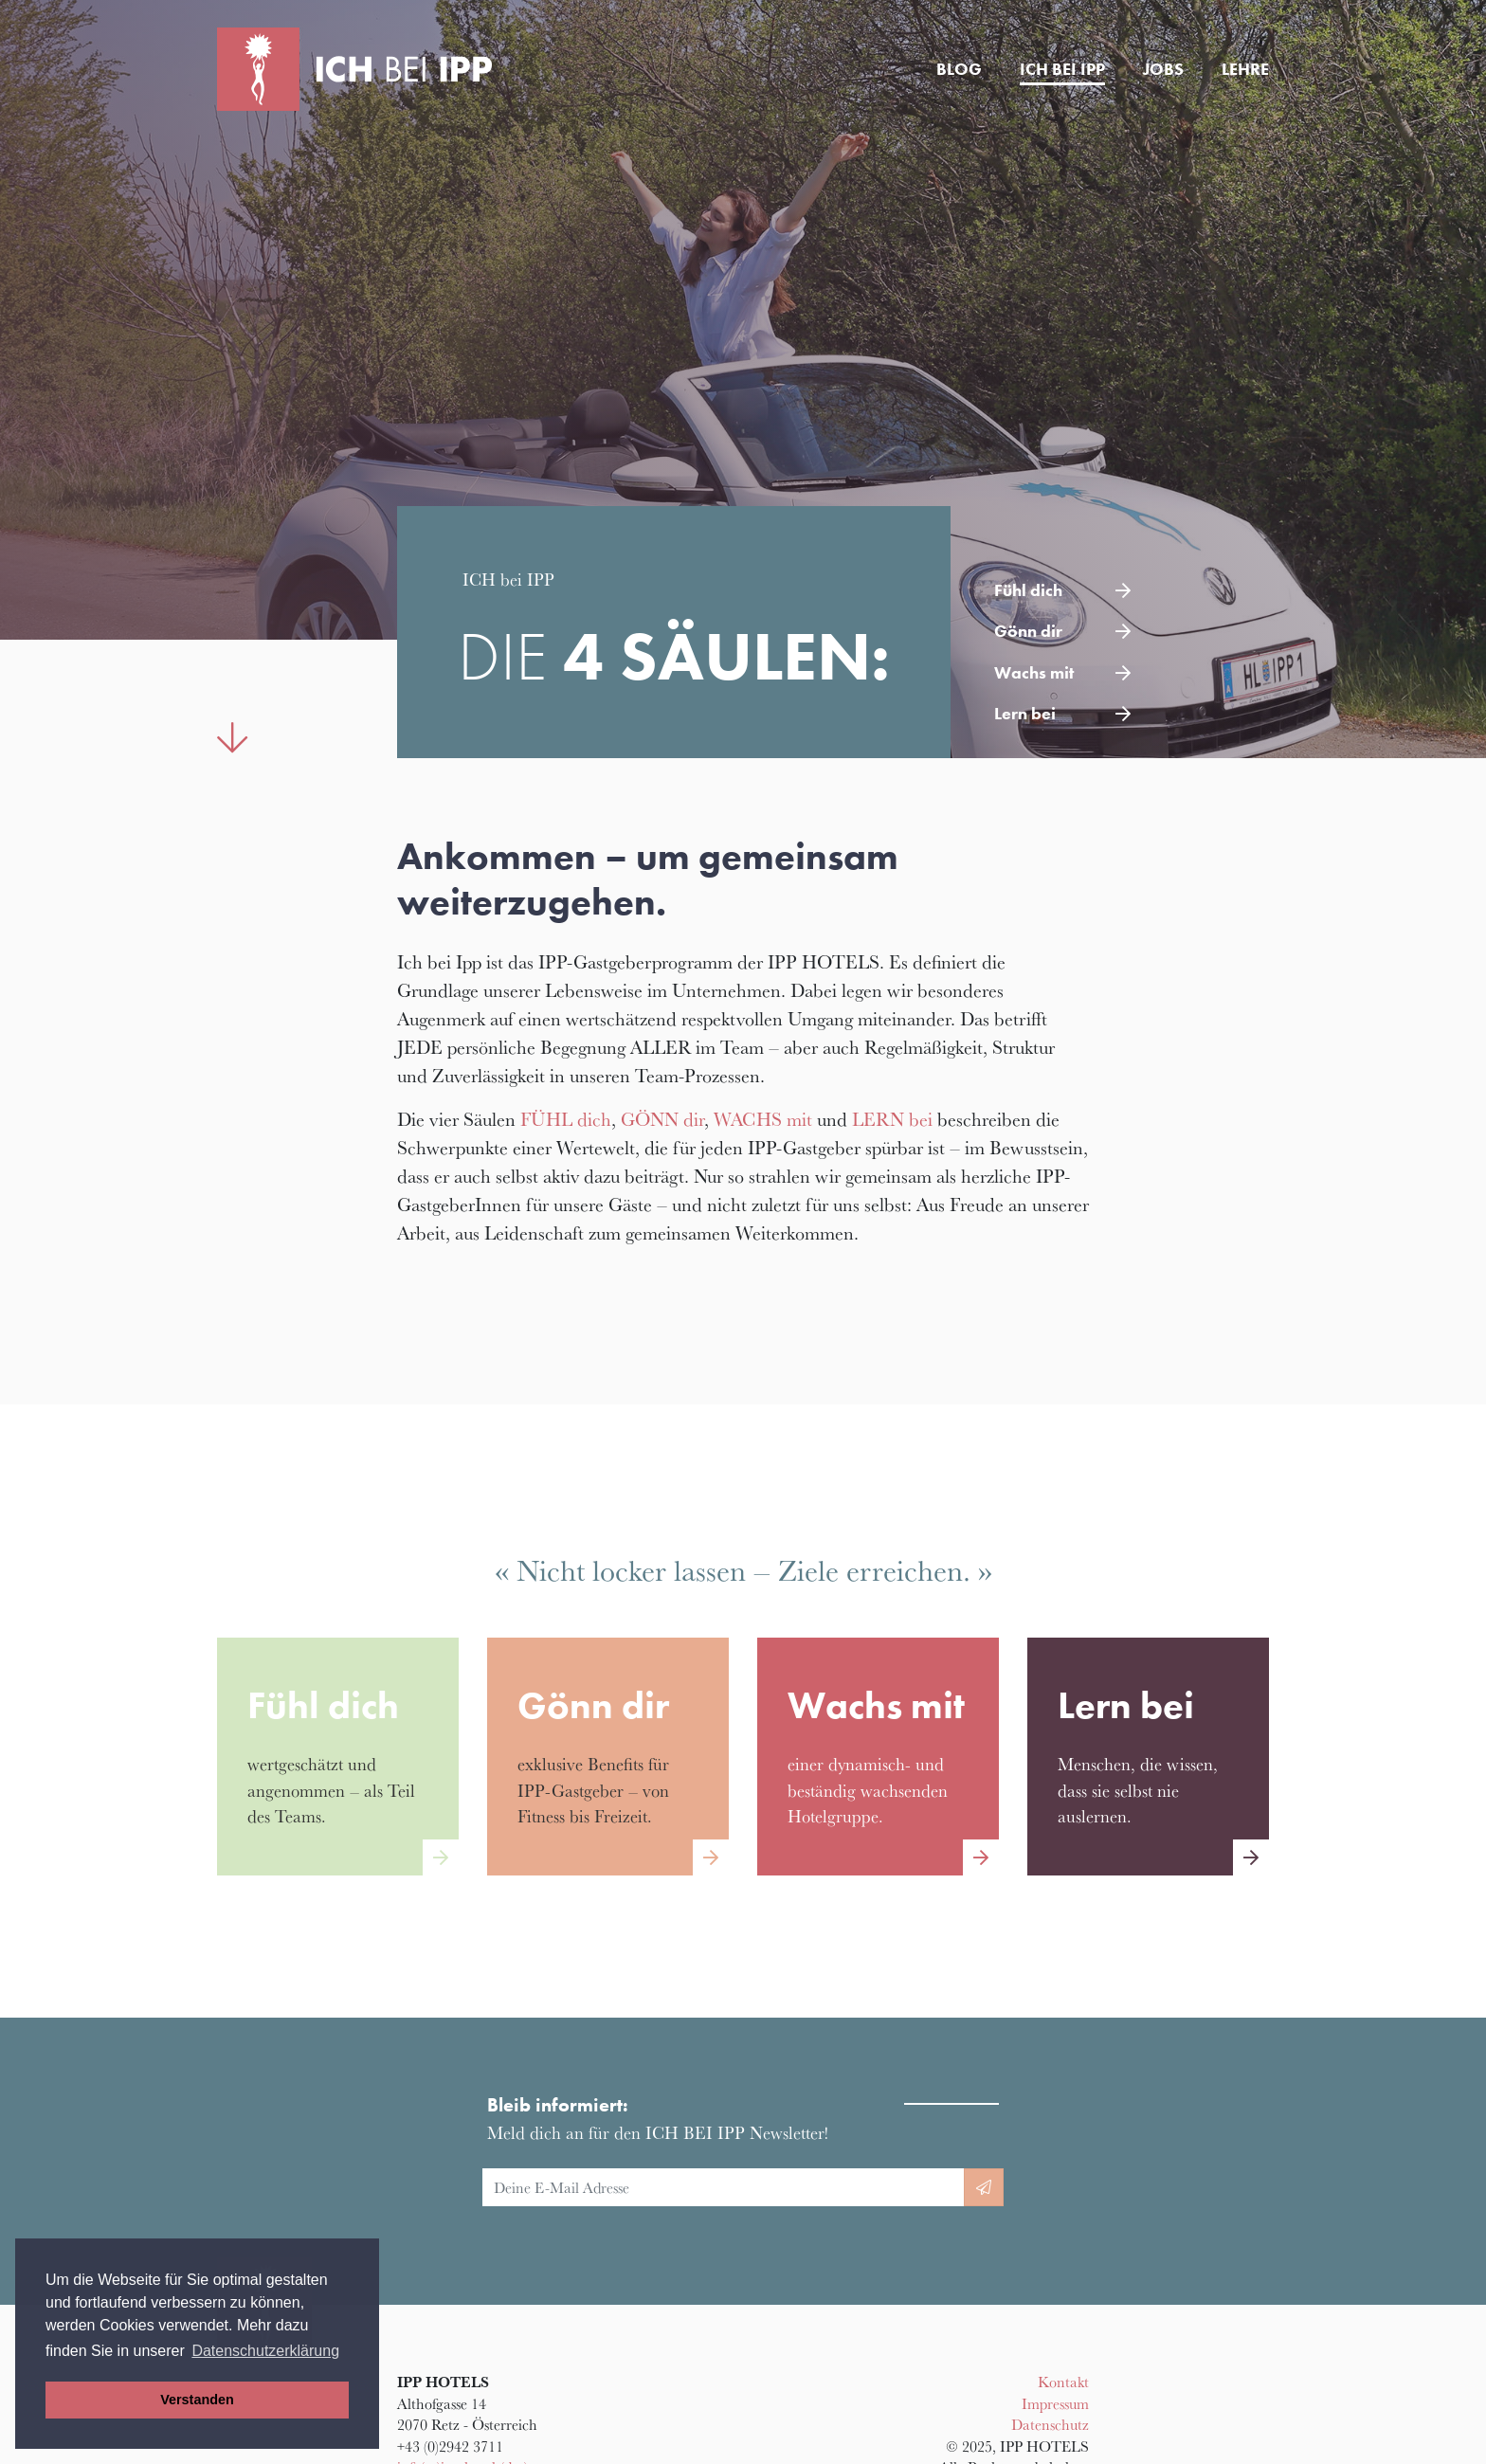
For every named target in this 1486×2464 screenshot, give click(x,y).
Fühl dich (1028, 590)
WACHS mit (763, 1118)
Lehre (1245, 69)
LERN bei (892, 1118)
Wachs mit (1034, 672)
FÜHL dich (565, 1118)
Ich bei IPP (1062, 69)
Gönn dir (1028, 631)
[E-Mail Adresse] (723, 2187)
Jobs (1163, 69)
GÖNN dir (662, 1118)
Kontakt (1063, 2381)
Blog (959, 69)
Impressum (1055, 2403)
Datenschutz (1050, 2424)
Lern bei (1025, 713)
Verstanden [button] (197, 2399)
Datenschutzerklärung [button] (265, 2351)
